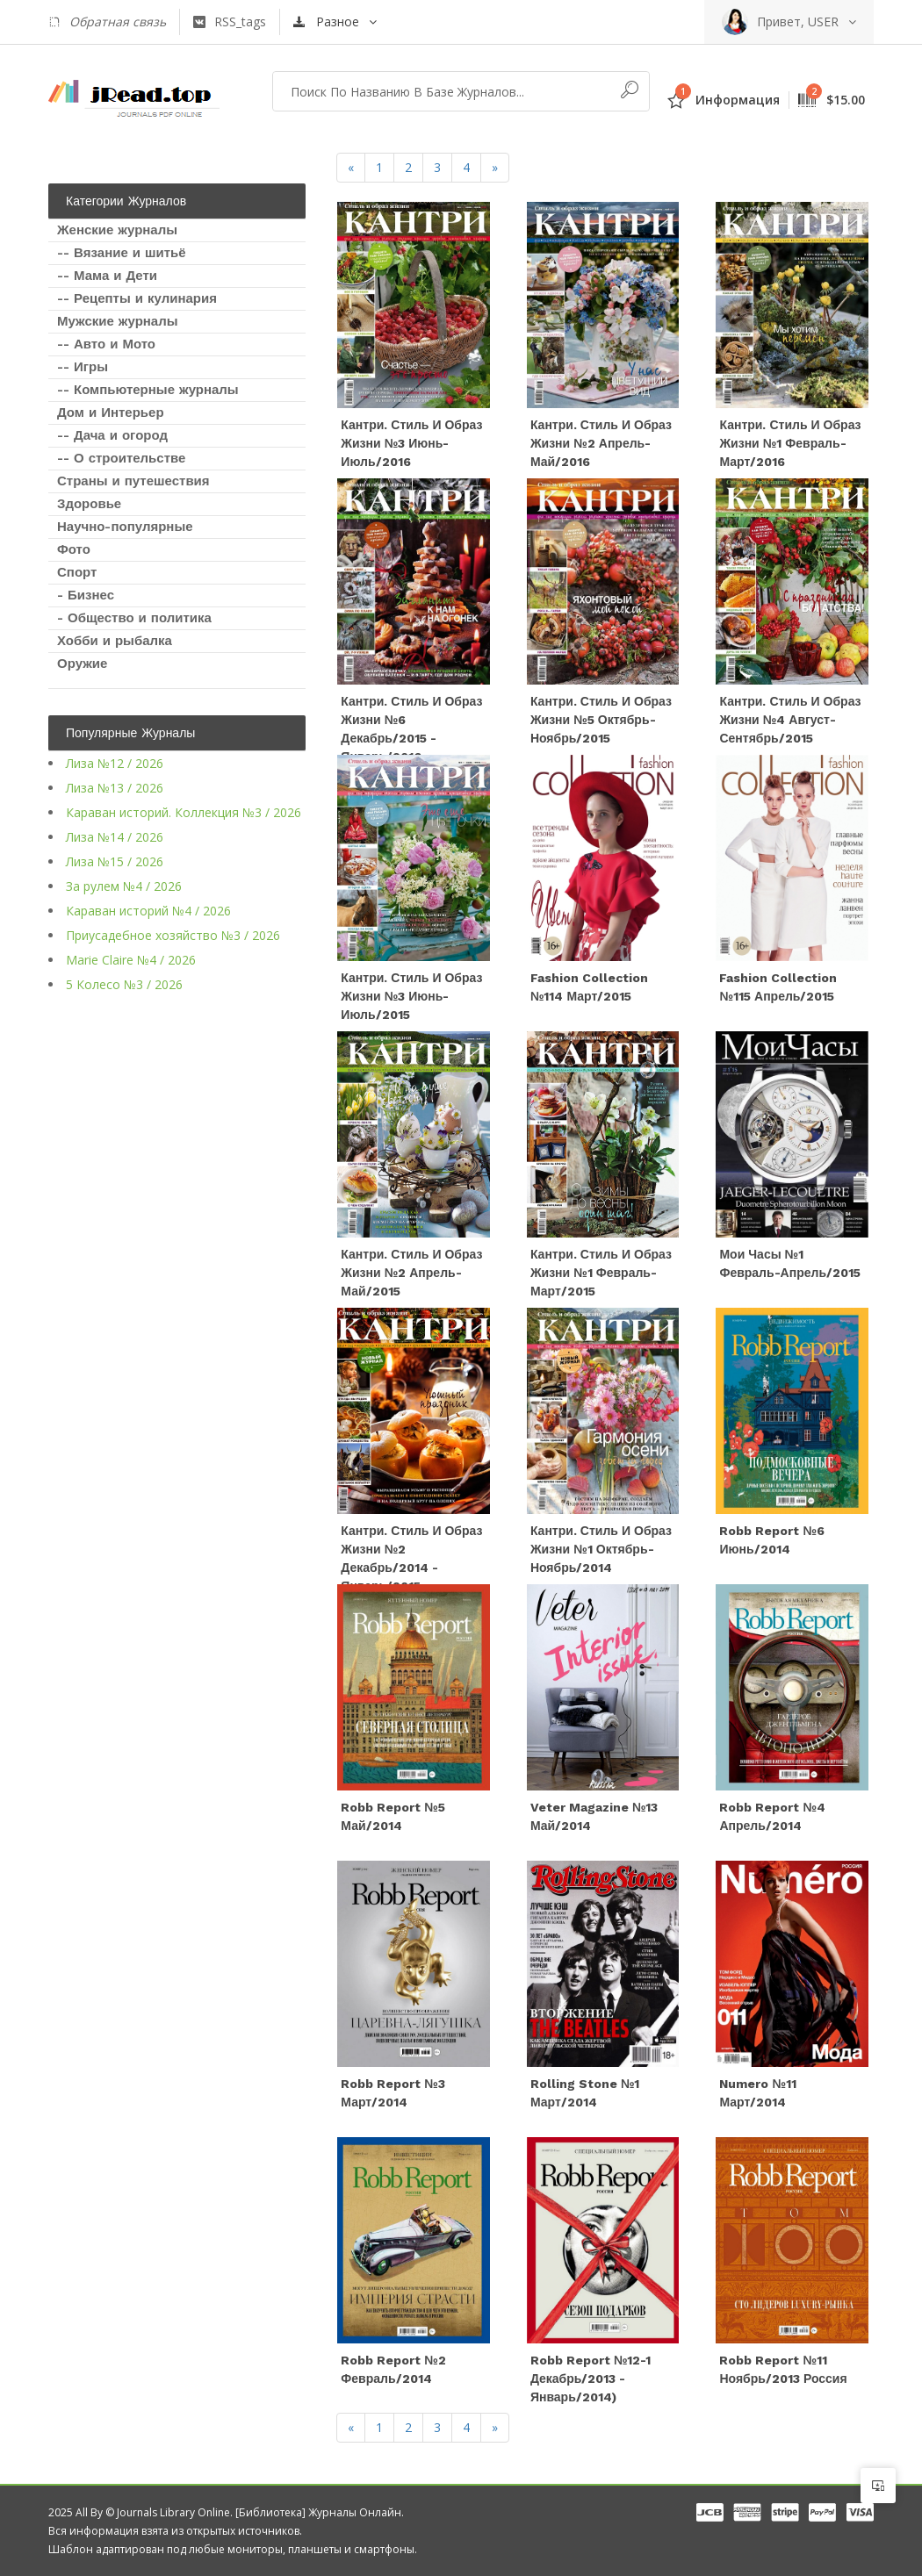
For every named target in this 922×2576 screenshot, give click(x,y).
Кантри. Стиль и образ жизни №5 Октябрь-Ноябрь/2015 (601, 719)
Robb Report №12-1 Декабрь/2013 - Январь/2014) (591, 2378)
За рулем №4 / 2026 (124, 886)
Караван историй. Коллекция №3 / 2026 (183, 812)
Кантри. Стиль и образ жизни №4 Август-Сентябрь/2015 (790, 719)
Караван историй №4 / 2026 (148, 910)
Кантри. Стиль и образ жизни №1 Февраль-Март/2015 (601, 1272)
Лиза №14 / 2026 (114, 837)
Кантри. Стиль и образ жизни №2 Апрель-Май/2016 (601, 443)
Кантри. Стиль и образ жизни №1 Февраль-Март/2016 (790, 443)
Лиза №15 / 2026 (114, 861)
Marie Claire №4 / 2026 (131, 959)
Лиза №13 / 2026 (114, 787)
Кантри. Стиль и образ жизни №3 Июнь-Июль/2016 (411, 443)
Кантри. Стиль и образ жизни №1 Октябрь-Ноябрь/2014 (601, 1549)
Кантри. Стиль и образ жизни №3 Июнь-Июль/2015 (411, 996)
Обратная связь (107, 22)
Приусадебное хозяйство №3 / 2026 (173, 935)
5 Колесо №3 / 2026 (124, 984)
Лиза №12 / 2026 (114, 763)
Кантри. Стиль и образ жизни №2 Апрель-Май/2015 (411, 1272)
